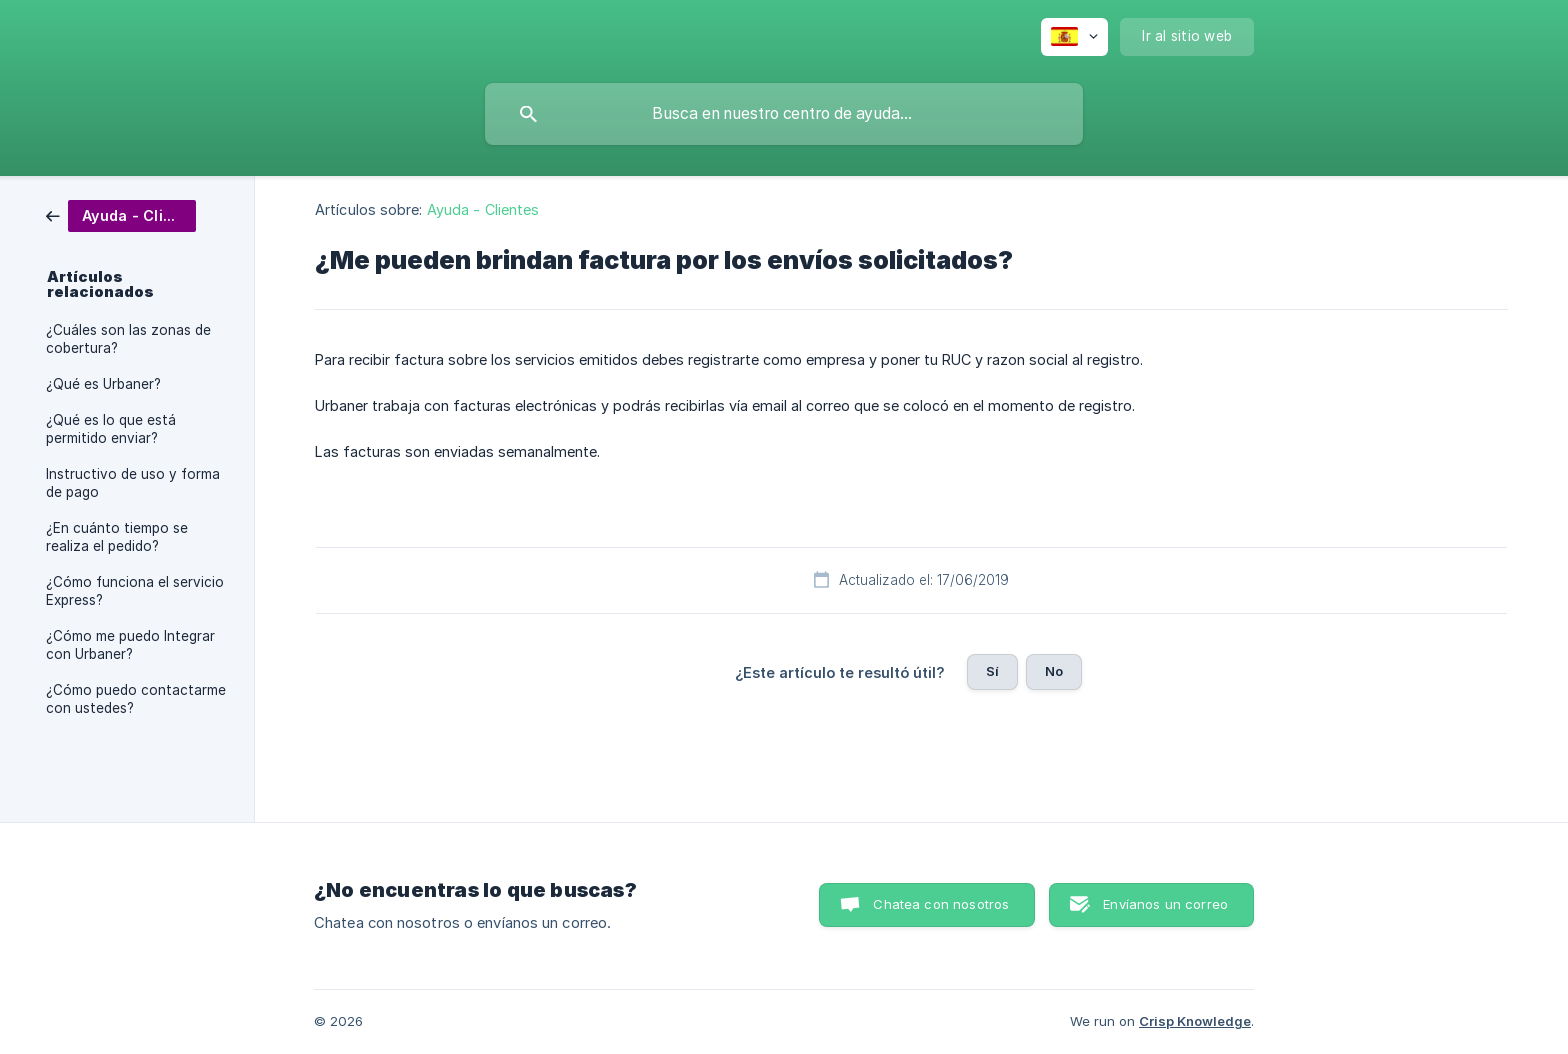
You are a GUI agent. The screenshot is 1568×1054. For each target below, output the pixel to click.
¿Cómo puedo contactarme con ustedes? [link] (136, 699)
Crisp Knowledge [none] (1195, 1021)
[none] (1074, 37)
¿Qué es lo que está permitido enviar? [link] (111, 429)
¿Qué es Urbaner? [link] (103, 384)
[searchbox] (784, 114)
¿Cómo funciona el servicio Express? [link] (135, 591)
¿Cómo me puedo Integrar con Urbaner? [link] (130, 645)
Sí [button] (992, 671)
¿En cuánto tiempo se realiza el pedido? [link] (117, 537)
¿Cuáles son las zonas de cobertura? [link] (128, 339)
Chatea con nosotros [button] (941, 904)
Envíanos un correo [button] (1165, 904)
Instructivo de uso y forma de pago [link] (133, 483)
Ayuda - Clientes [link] (483, 209)
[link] (121, 214)
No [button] (1054, 671)
